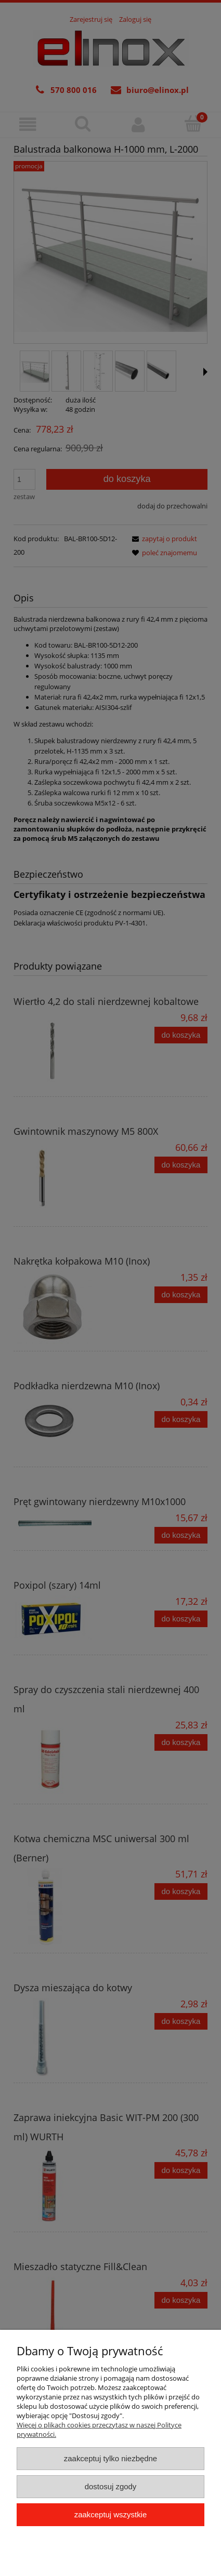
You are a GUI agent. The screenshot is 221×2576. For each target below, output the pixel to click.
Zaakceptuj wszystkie (110, 2514)
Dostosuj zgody (111, 2486)
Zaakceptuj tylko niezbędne (110, 2458)
